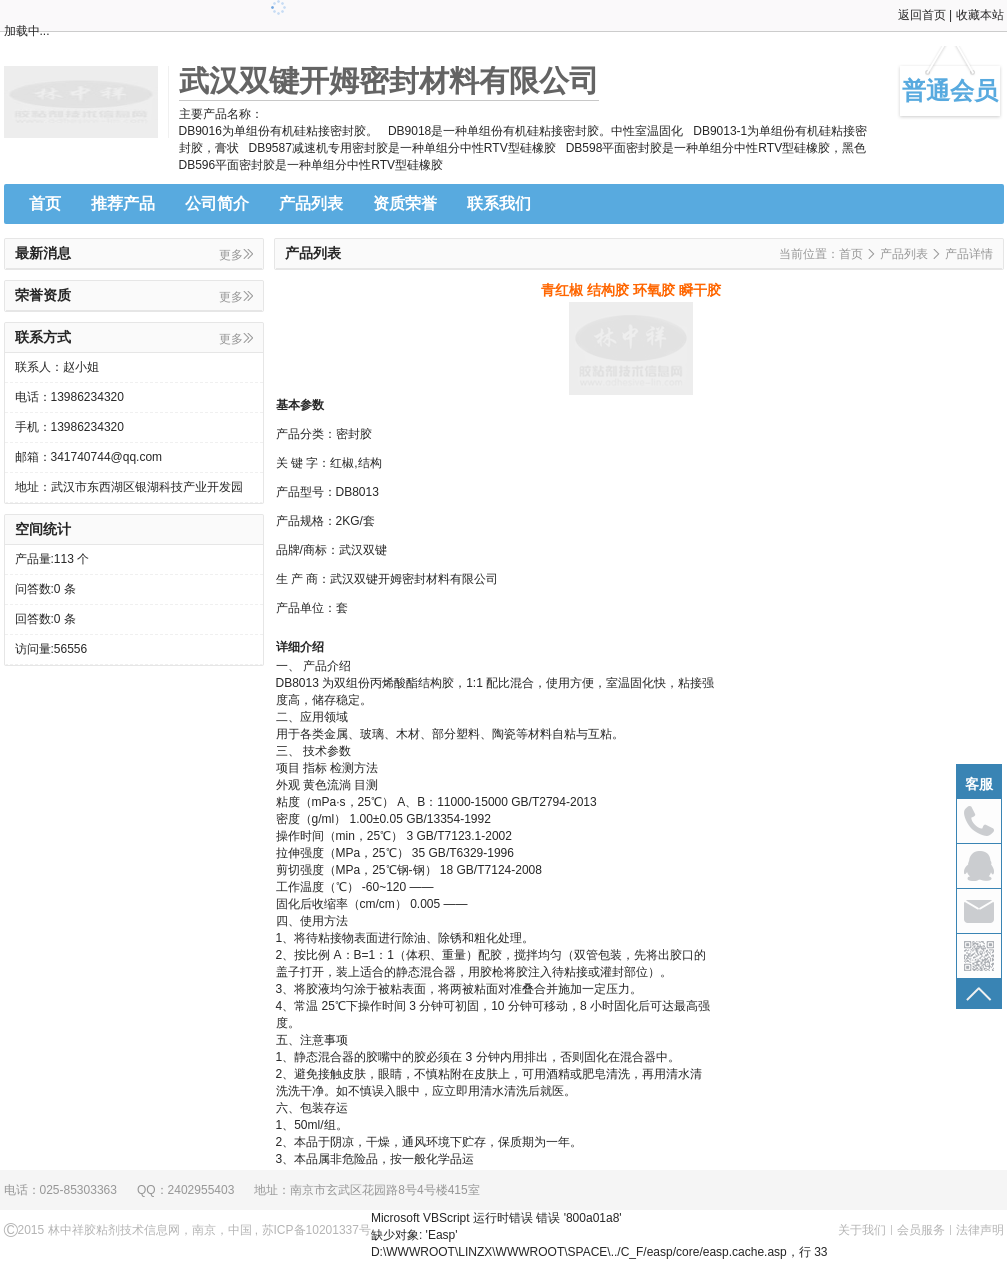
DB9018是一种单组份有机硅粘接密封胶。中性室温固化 (535, 131)
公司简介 (217, 203)
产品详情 (969, 254)
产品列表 (311, 203)
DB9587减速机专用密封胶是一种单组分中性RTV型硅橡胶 (402, 148)
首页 (45, 203)
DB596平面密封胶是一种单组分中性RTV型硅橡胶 (311, 165)
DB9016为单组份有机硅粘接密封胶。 (278, 131)
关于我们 (862, 1230)
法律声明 (980, 1230)
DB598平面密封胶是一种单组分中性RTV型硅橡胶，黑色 (716, 148)
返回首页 (922, 15)
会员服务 (921, 1230)
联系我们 (499, 203)
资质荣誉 (405, 203)
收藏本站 (980, 15)
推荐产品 (123, 203)
